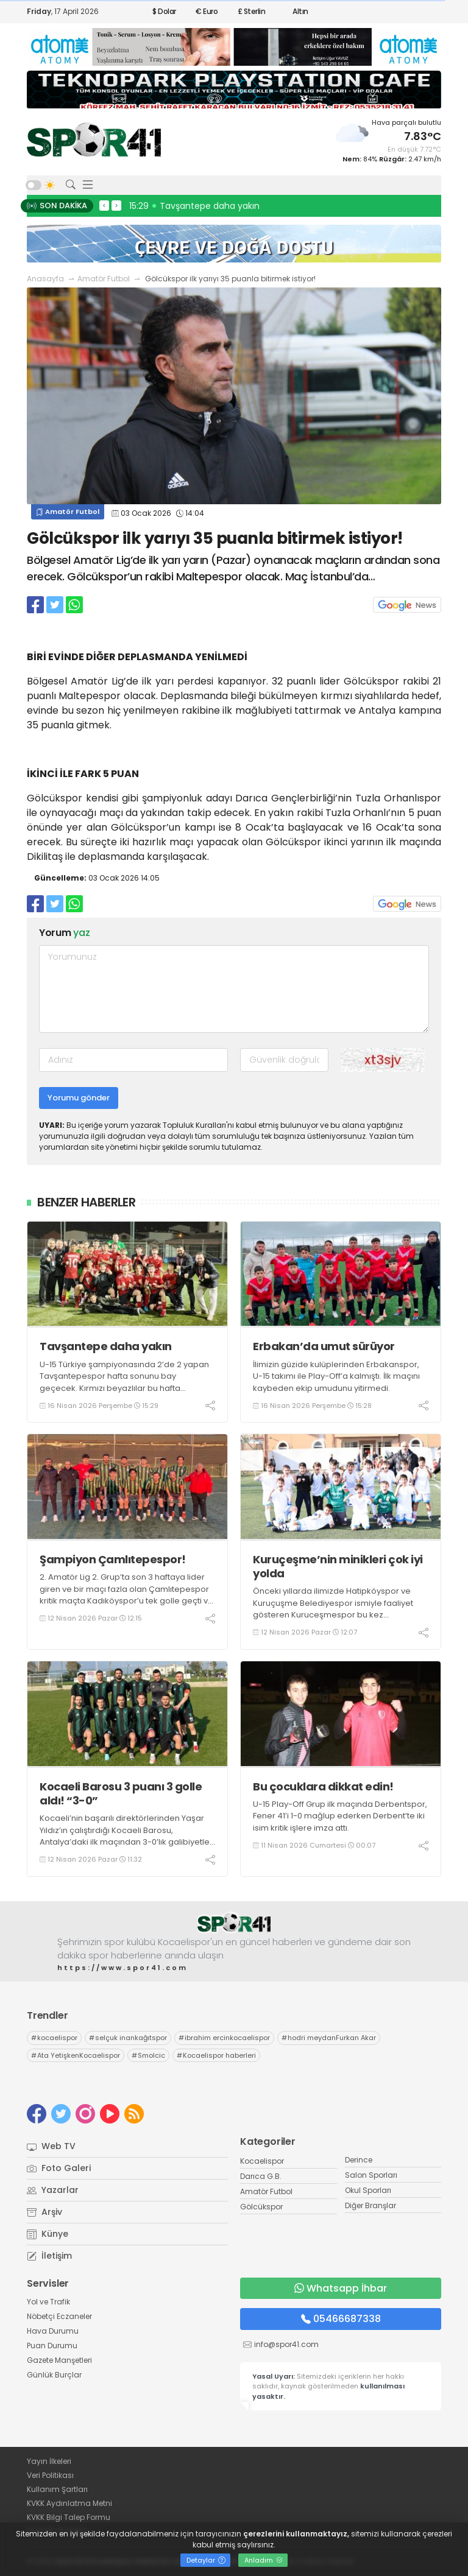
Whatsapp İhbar (340, 2288)
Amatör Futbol (103, 278)
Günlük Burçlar (54, 2375)
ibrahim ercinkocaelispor (224, 2038)
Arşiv (44, 2212)
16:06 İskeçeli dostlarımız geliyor (200, 206)
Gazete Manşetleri (59, 2360)
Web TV (51, 2146)
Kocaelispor (262, 2161)
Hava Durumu (53, 2331)
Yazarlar (53, 2190)
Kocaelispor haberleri (216, 2055)
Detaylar (205, 2560)
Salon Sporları (371, 2175)
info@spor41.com (286, 2344)
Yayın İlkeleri (49, 2461)
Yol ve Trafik (48, 2301)
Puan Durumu (52, 2345)
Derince (358, 2160)
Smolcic (148, 2055)
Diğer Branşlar (370, 2205)
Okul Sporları (368, 2190)
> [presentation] (116, 205)
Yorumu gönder (79, 1097)
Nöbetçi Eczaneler (59, 2316)
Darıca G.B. (261, 2176)
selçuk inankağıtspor (128, 2038)
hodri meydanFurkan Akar (329, 2038)
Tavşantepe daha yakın (106, 1346)
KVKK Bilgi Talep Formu (68, 2517)
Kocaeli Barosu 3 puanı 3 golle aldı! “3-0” (121, 1793)
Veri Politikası (50, 2475)
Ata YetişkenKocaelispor (75, 2055)
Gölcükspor (261, 2206)
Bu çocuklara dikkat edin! (323, 1786)
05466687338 (341, 2319)
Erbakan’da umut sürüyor (324, 1346)
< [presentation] (104, 205)
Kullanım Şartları (57, 2489)
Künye (47, 2234)
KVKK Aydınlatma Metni (69, 2503)
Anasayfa (45, 278)
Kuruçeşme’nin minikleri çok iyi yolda (338, 1566)
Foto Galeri (59, 2168)
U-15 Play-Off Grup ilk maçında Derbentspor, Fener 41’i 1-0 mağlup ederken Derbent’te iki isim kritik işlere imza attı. (340, 1816)
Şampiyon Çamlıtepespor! (113, 1559)
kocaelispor (54, 2038)
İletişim (49, 2256)
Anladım (263, 2560)
